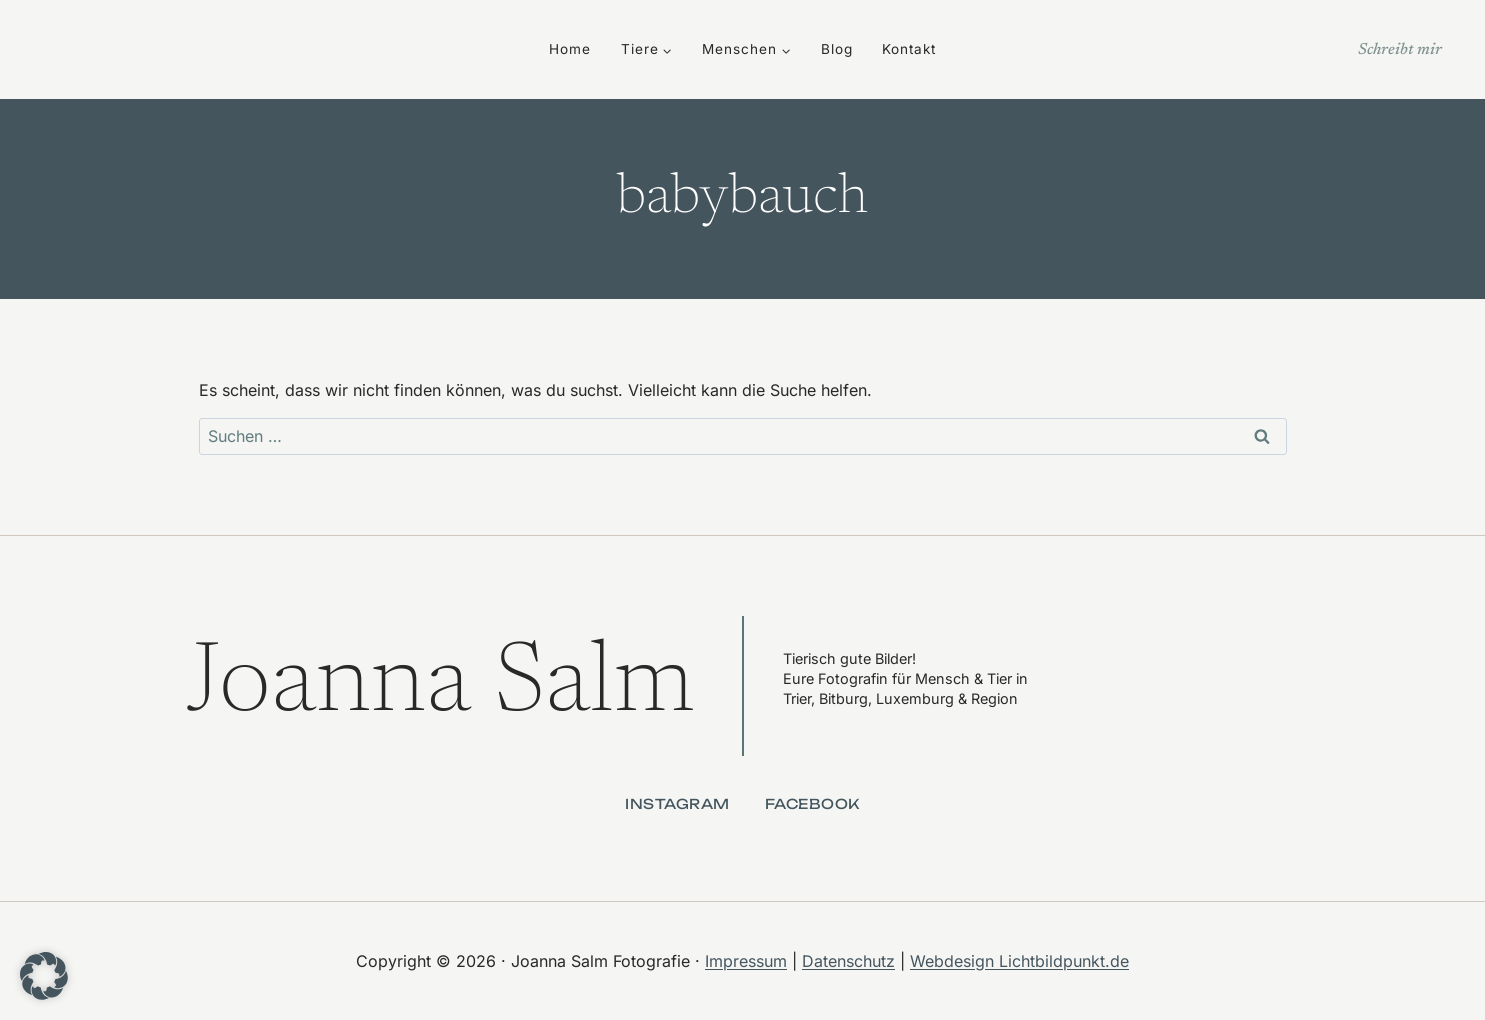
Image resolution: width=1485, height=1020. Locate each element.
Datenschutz (848, 961)
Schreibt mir (1400, 50)
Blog (837, 49)
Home (570, 49)
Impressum (746, 961)
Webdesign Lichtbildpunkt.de (1019, 961)
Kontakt (909, 49)
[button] (44, 976)
